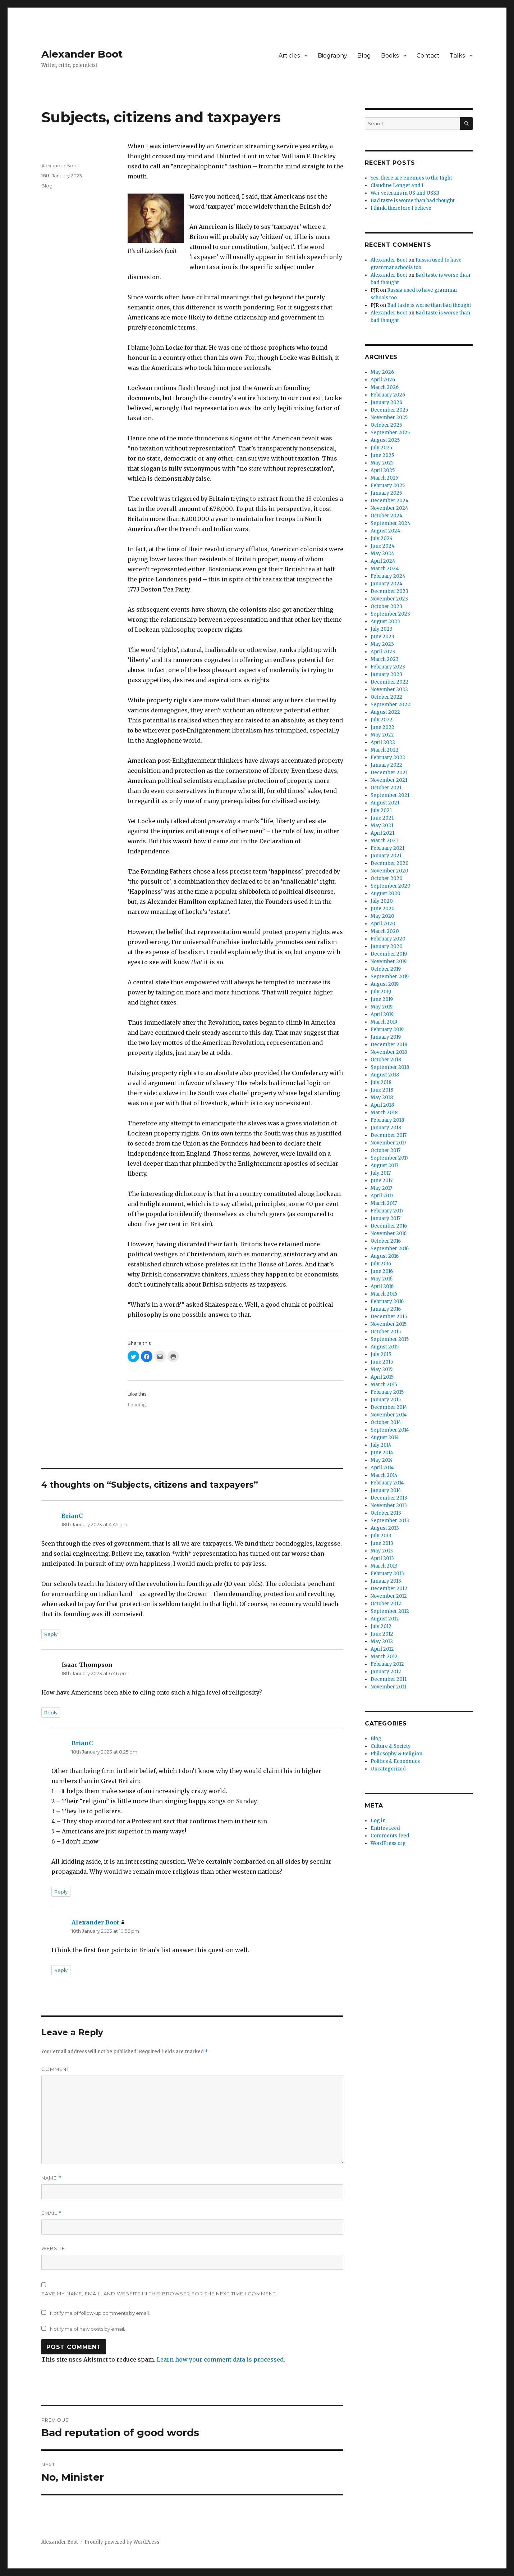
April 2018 (382, 1105)
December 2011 (389, 1679)
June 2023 (382, 637)
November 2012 (389, 1596)
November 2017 (388, 1143)
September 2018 (390, 1067)
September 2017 (389, 1158)
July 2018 (381, 1082)
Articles (289, 55)
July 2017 (381, 1173)
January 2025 (386, 493)
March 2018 (384, 1113)
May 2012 (382, 1641)
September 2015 (390, 1339)
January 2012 (386, 1672)
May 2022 (382, 735)
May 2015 (382, 1369)
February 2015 (387, 1392)
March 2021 (384, 841)
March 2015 (384, 1385)
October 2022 (386, 697)
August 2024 (385, 531)
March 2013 (384, 1566)
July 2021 (381, 810)
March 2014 (384, 1475)
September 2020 (390, 886)
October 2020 (387, 878)
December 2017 (389, 1135)
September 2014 (390, 1430)
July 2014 (381, 1445)
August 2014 (385, 1437)
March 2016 (384, 1294)
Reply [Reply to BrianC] (51, 1634)
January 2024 (387, 584)
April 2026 (383, 380)
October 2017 (385, 1150)
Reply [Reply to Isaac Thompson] (51, 1712)
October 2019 (386, 969)
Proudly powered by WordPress (121, 2542)
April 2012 (382, 1649)
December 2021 (389, 773)
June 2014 (382, 1453)
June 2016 (382, 1271)
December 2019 (389, 954)
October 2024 (387, 516)
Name (51, 2178)
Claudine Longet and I (397, 185)
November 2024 (389, 508)
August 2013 (385, 1528)
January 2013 (386, 1581)
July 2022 (382, 720)
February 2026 (388, 395)
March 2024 (385, 569)
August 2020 (385, 893)
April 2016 (382, 1286)
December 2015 (389, 1317)
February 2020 (388, 939)
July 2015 (381, 1354)
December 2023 (389, 591)
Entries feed (385, 1828)
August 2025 (385, 440)
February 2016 (387, 1301)
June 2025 (382, 455)
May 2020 (382, 916)
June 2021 (382, 818)
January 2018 (386, 1128)
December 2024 (390, 501)
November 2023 (389, 599)
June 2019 (382, 999)
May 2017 (381, 1188)
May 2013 (382, 1551)
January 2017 (385, 1218)
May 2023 (382, 644)
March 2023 (385, 659)
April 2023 (383, 652)
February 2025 (388, 485)
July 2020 (382, 901)
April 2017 (382, 1196)
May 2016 (382, 1279)
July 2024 (382, 538)
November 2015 (389, 1324)
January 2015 (386, 1400)
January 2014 (386, 1490)
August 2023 (385, 621)
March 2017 (384, 1203)
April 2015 (382, 1377)
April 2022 (383, 742)
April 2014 (382, 1468)
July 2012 (381, 1626)
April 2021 (382, 833)
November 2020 (389, 871)
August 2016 (385, 1256)
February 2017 (387, 1211)
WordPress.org (388, 1843)
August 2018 (385, 1075)
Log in (378, 1821)
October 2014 (386, 1422)
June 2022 (382, 727)
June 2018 (382, 1090)
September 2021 (390, 795)
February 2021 (387, 848)
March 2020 (385, 931)
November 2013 (389, 1505)
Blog (364, 55)
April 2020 (383, 924)
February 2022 (388, 757)
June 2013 (382, 1543)
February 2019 (387, 1029)
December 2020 (390, 863)
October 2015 (386, 1332)
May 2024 (382, 553)
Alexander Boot (82, 54)
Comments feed (390, 1836)
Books (390, 55)
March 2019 (384, 1022)
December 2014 (389, 1407)
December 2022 (389, 682)
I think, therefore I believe (401, 208)
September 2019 (390, 977)
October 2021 (386, 788)
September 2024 (390, 523)
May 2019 (382, 1007)
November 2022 (389, 689)
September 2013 (390, 1521)
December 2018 (389, 1045)
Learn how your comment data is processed (220, 2359)
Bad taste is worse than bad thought (413, 201)
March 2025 (384, 478)
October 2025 (386, 425)
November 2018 (389, 1052)
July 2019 (381, 992)
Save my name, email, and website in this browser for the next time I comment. (159, 2293)
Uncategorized (388, 1769)
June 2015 (382, 1362)
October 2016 (386, 1241)
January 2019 (386, 1037)
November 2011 (388, 1687)
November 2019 (389, 961)
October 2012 (386, 1604)
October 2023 (386, 606)
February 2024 (388, 576)
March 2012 (384, 1657)
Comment (55, 2069)
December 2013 (389, 1498)
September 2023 (390, 614)
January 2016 (386, 1309)
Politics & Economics (395, 1761)
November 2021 (389, 780)
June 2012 (382, 1634)
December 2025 (389, 410)
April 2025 (383, 470)
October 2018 (386, 1060)
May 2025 (382, 463)
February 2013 (387, 1573)
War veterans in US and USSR (405, 193)
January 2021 (386, 856)
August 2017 (384, 1165)
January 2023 (386, 674)
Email (51, 2213)
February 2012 (387, 1664)
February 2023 (388, 667)
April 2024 (383, 561)
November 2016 (389, 1233)
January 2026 (386, 402)
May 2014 (382, 1460)
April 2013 (382, 1558)
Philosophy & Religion (396, 1754)
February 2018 (387, 1120)
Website (53, 2248)
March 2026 (385, 387)
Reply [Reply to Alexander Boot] (61, 1970)
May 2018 (382, 1097)
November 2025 (389, 417)
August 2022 (385, 712)
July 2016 (381, 1264)
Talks (457, 55)
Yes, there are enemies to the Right (411, 178)
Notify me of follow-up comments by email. (100, 2313)
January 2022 (386, 765)
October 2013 (386, 1513)
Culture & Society (391, 1746)
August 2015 (385, 1347)
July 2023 (382, 629)
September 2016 (390, 1249)
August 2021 (385, 803)
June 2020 (383, 909)
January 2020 (387, 946)
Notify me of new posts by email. (87, 2329)
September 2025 (390, 433)
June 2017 (382, 1181)
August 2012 (385, 1619)
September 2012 (390, 1611)
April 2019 (382, 1014)
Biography (332, 55)
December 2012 (389, 1589)
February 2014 (387, 1483)
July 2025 (381, 448)
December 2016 (389, 1226)
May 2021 (382, 825)
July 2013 (381, 1536)
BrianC (72, 1515)
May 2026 (382, 372)
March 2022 (385, 750)
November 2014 (389, 1415)
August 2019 (385, 984)
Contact (428, 55)
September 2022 (390, 705)
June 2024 (383, 546)
